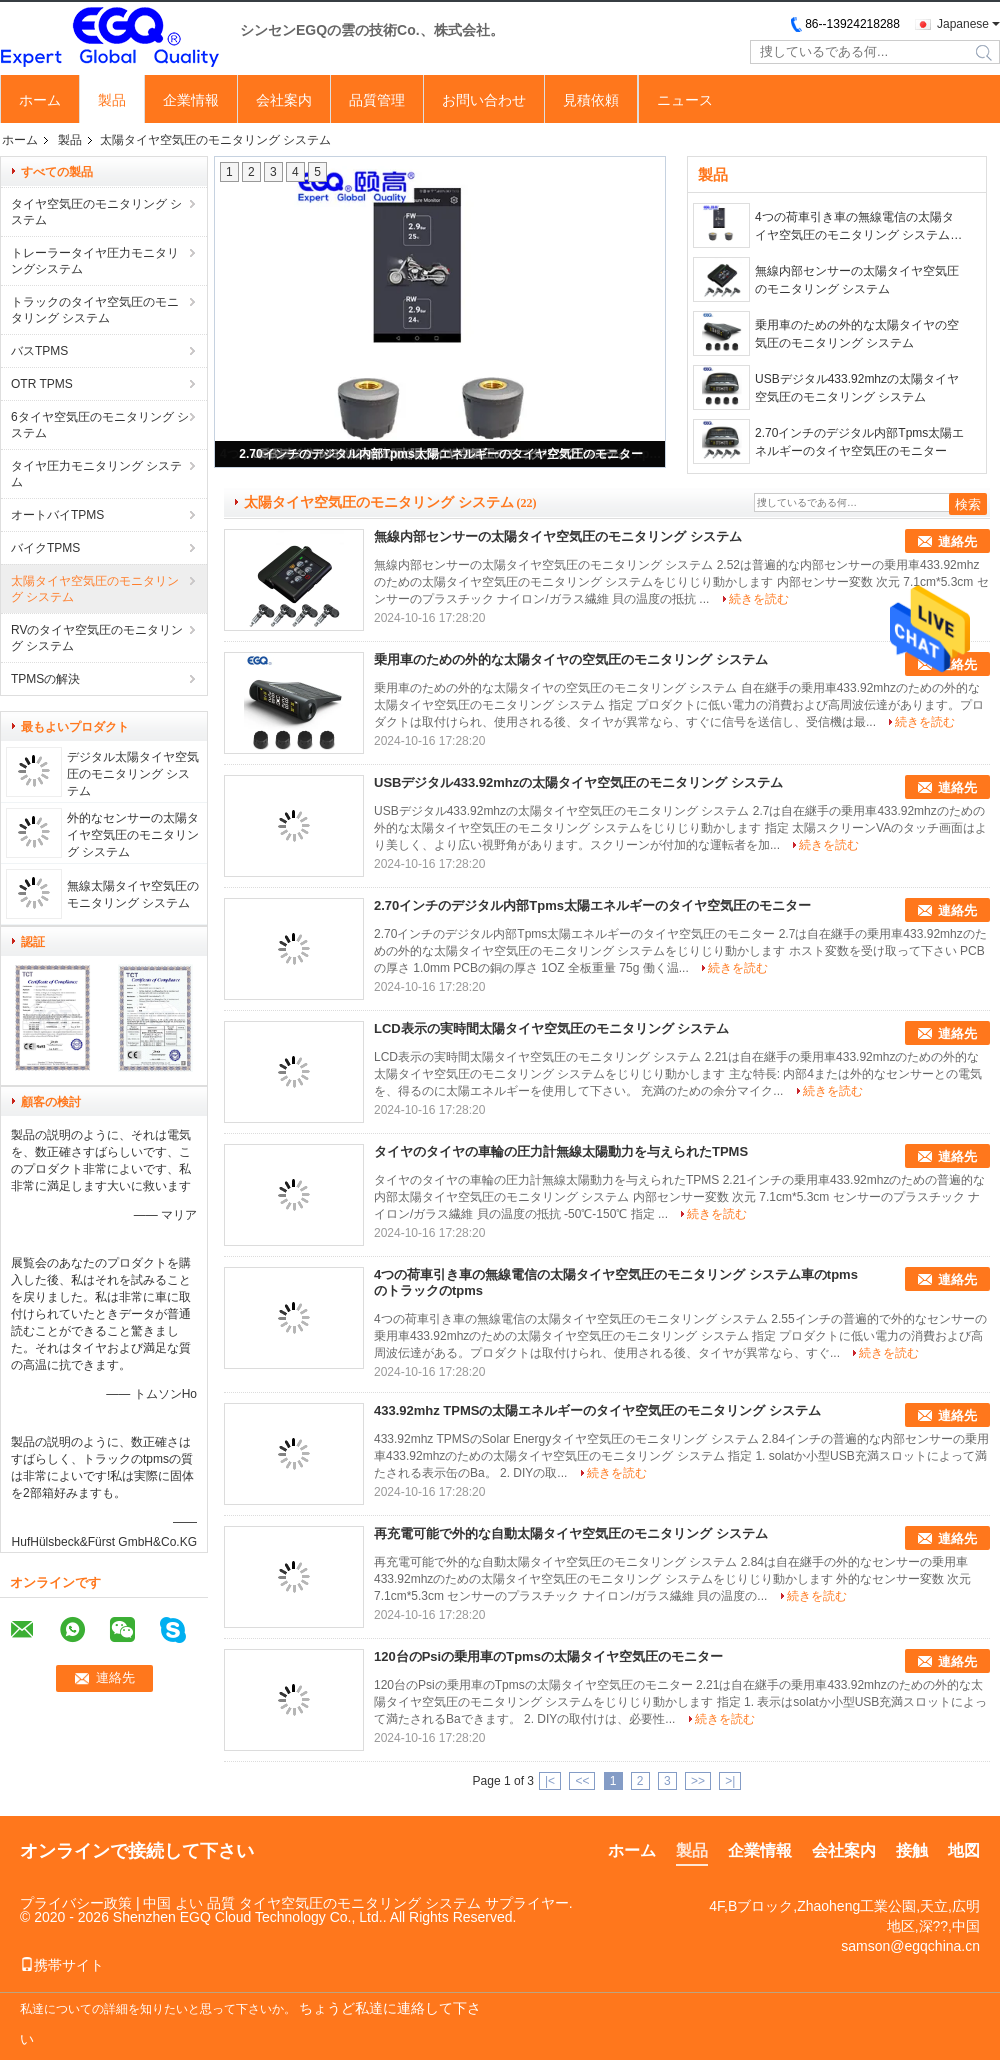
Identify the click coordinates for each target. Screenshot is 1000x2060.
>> (698, 1781)
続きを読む (759, 599)
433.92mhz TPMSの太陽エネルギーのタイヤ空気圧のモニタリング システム (597, 1410)
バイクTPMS (45, 548)
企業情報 (191, 100)
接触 (912, 1850)
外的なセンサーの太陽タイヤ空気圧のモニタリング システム (133, 835)
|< (550, 1781)
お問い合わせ (484, 100)
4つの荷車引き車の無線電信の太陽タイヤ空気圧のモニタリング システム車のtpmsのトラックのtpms (858, 227)
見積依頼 (591, 100)
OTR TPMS (42, 384)
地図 (964, 1850)
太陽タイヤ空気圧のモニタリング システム (95, 589)
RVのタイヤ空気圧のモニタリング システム (97, 638)
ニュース (685, 100)
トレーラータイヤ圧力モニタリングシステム (95, 261)
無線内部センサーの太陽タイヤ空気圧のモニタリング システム (857, 280)
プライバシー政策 (76, 1903)
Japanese (963, 24)
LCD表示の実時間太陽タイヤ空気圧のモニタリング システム (551, 1028)
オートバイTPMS (57, 515)
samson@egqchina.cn (910, 1946)
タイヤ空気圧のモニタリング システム (96, 212)
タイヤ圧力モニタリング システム (96, 474)
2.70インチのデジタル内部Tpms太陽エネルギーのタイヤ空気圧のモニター (440, 454)
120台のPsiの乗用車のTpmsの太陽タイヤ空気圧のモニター (548, 1656)
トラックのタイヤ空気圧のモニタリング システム (95, 310)
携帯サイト (62, 1965)
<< (582, 1781)
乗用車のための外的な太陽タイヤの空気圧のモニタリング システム (857, 334)
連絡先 (957, 541)
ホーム (40, 100)
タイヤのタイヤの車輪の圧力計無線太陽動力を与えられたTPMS (561, 1151)
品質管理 (377, 100)
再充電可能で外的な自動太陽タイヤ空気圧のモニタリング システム (571, 1533)
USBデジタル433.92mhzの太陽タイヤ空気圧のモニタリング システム (857, 388)
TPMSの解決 (45, 679)
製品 (112, 100)
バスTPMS (39, 351)
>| (730, 1781)
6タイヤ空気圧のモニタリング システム (100, 425)
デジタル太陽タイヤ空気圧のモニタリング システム (133, 774)
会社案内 (284, 100)
